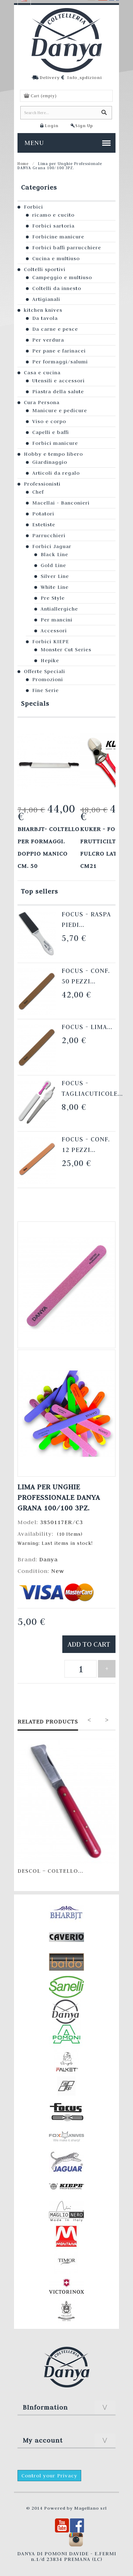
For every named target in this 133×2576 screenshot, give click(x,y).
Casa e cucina (42, 372)
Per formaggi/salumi (60, 361)
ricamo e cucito (53, 215)
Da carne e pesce (55, 329)
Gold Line (53, 565)
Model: (29, 1522)
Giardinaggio (49, 462)
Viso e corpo (49, 421)
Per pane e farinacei (59, 351)
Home (23, 163)
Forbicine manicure (58, 236)
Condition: (34, 1570)
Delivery (50, 77)
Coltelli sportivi (44, 269)
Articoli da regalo (56, 473)
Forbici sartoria (53, 226)
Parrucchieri (48, 535)
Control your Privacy (49, 2475)
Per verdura (48, 340)
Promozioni (47, 679)
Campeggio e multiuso (62, 277)
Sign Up (84, 125)
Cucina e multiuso (56, 258)
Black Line (54, 554)
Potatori (43, 513)
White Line (55, 587)
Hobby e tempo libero (53, 454)
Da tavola (45, 318)
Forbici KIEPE (50, 641)
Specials (35, 703)
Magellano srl (90, 2508)
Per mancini (56, 620)
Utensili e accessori (58, 380)
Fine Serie (45, 690)
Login (51, 125)
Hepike (50, 660)
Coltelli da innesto (56, 288)
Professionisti (42, 484)
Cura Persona (41, 402)
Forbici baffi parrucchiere (66, 247)
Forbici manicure (55, 443)
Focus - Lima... (87, 1027)
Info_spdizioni (84, 77)
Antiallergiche (59, 609)
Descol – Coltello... (50, 1870)
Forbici (33, 207)
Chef (38, 492)
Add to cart (89, 1644)
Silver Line (55, 576)
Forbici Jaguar (51, 546)
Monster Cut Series (66, 649)
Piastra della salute (58, 391)
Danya (48, 1559)
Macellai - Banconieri (61, 503)
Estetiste (43, 524)
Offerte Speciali (44, 671)
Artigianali (46, 299)
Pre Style (53, 598)
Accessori (54, 630)
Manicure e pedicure (59, 410)
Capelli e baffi (50, 432)
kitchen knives (43, 310)
